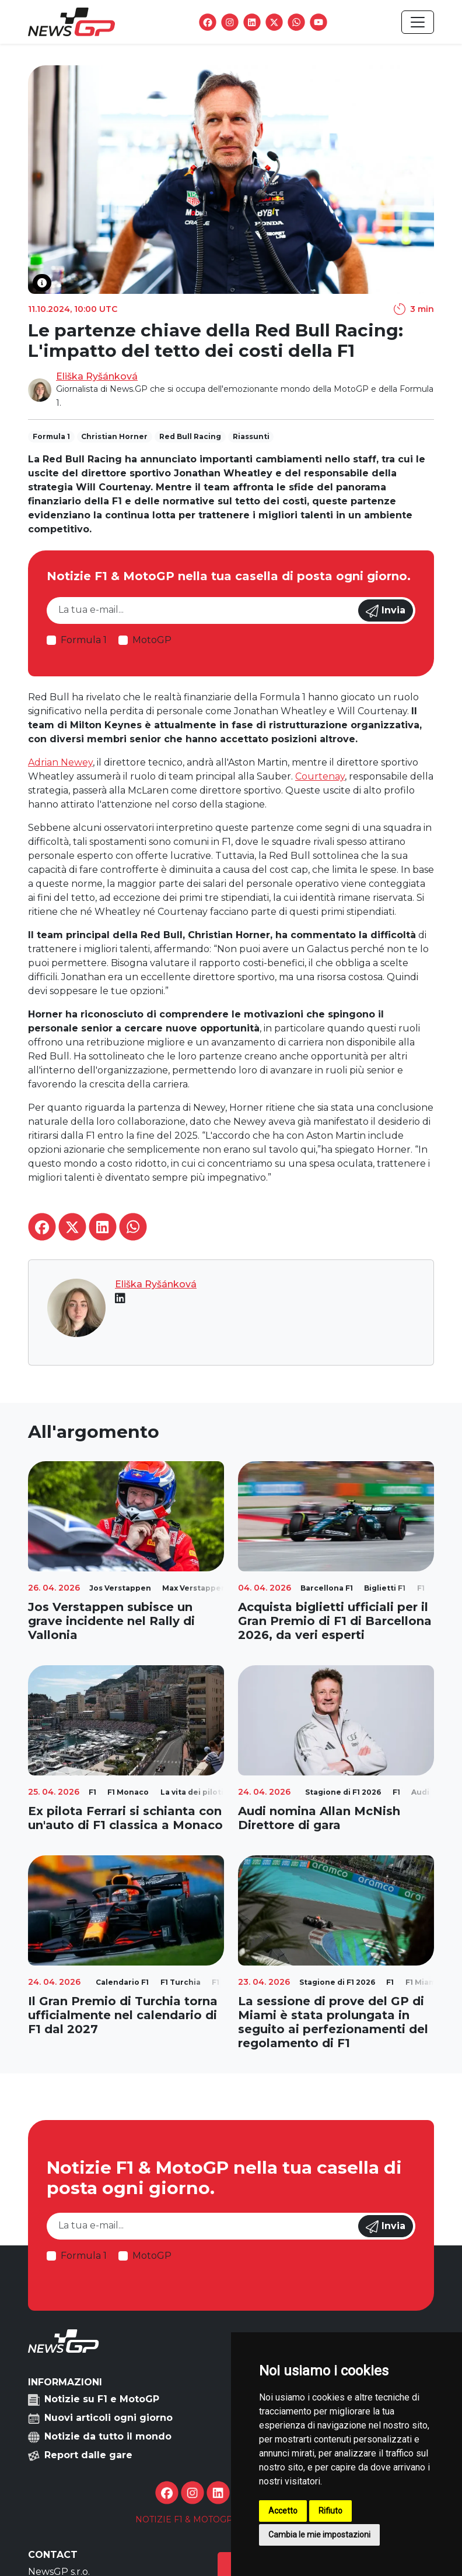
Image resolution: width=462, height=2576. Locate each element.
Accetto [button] (283, 2510)
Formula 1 (84, 639)
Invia (385, 611)
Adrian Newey (60, 762)
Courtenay (320, 776)
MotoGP (152, 639)
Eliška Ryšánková (97, 376)
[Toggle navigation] (417, 22)
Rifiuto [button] (330, 2510)
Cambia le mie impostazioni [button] (319, 2534)
